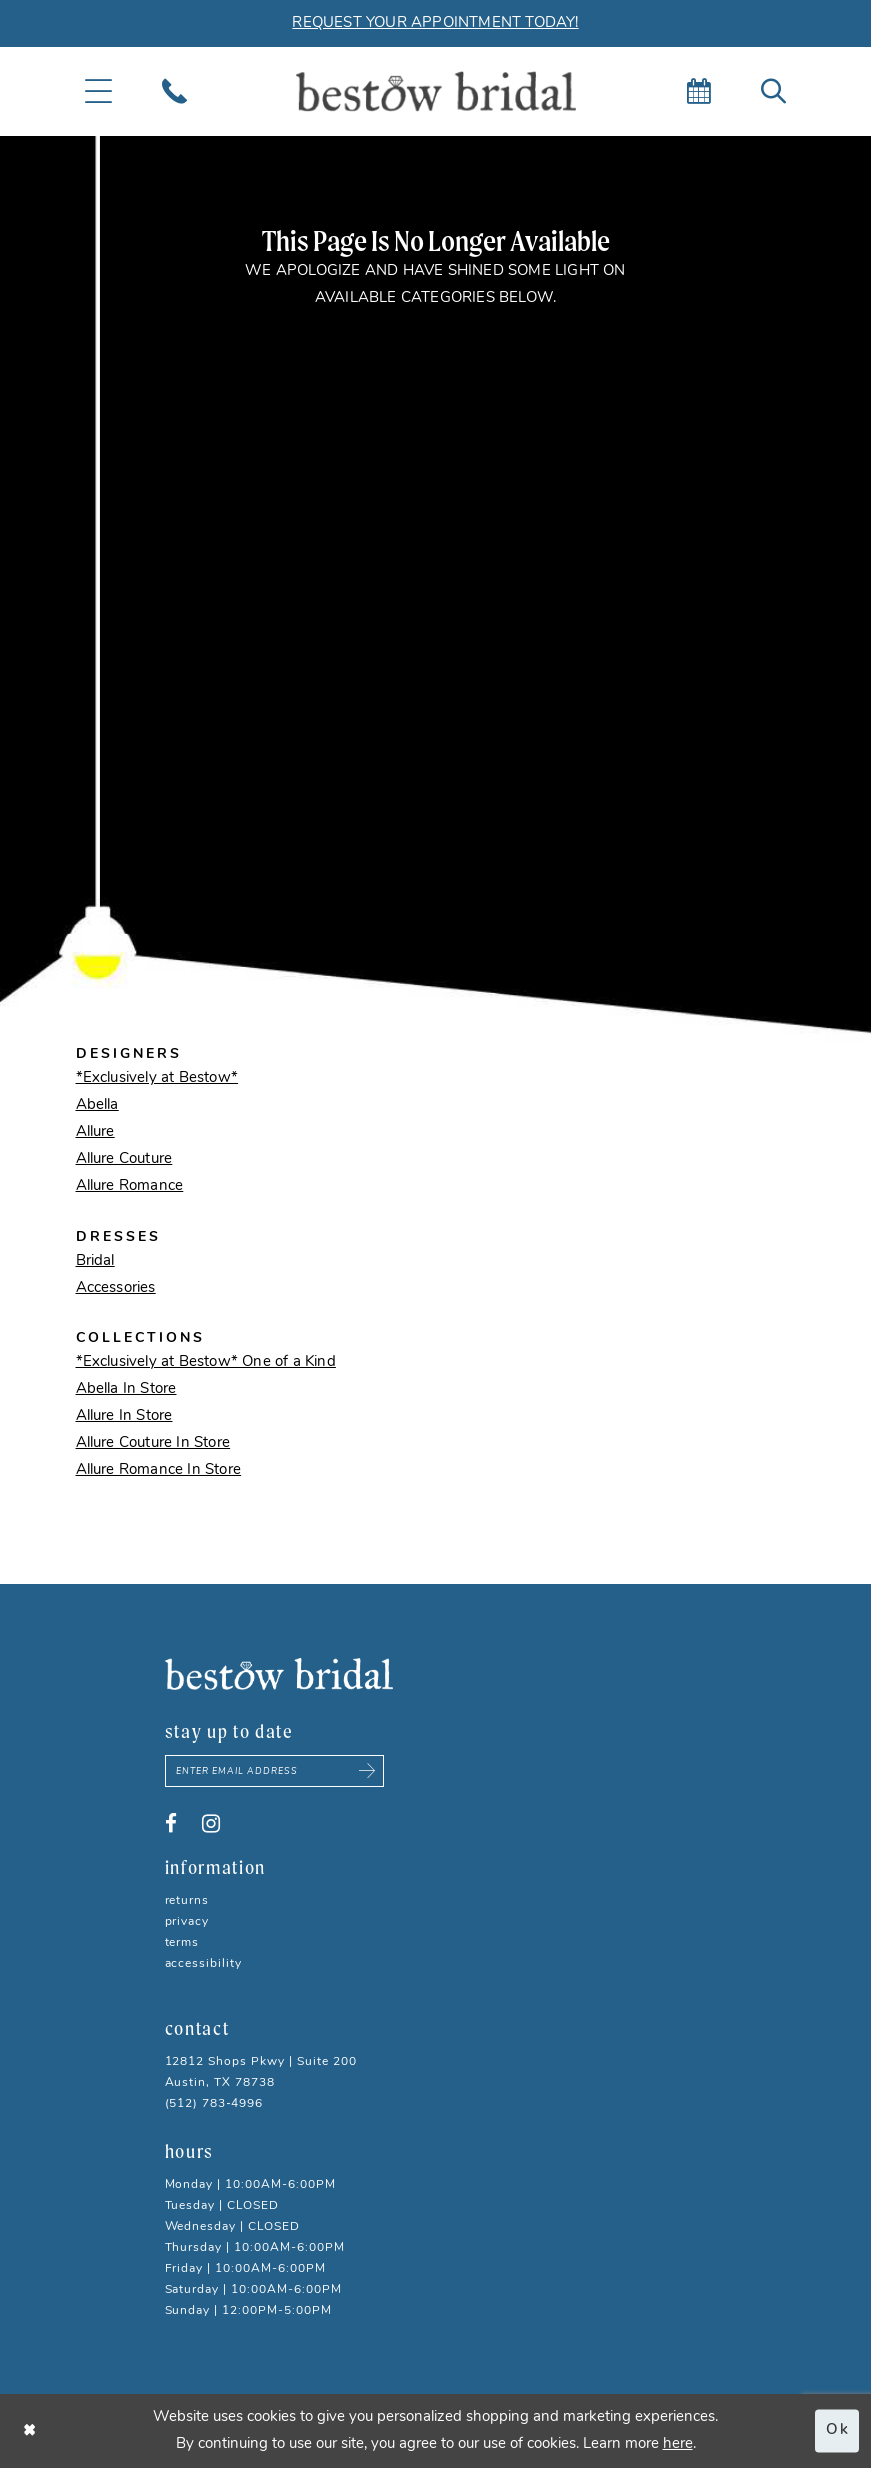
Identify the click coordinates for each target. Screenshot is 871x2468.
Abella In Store (126, 1389)
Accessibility (204, 1964)
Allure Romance (130, 1186)
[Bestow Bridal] (436, 91)
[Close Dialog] (30, 2430)
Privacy (187, 1922)
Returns (187, 1901)
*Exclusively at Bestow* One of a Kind (206, 1362)
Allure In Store (124, 1416)
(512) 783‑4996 (214, 2104)
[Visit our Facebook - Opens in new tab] (171, 1824)
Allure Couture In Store (153, 1443)
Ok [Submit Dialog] (837, 2430)
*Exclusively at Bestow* (157, 1078)
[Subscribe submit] (367, 1771)
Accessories (116, 1288)
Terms (182, 1943)
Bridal (95, 1261)
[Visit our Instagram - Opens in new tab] (211, 1824)
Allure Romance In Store (159, 1470)
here (678, 2444)
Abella (97, 1105)
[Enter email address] (275, 1771)
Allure (95, 1132)
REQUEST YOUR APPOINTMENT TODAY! (435, 23)
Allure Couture (124, 1159)
